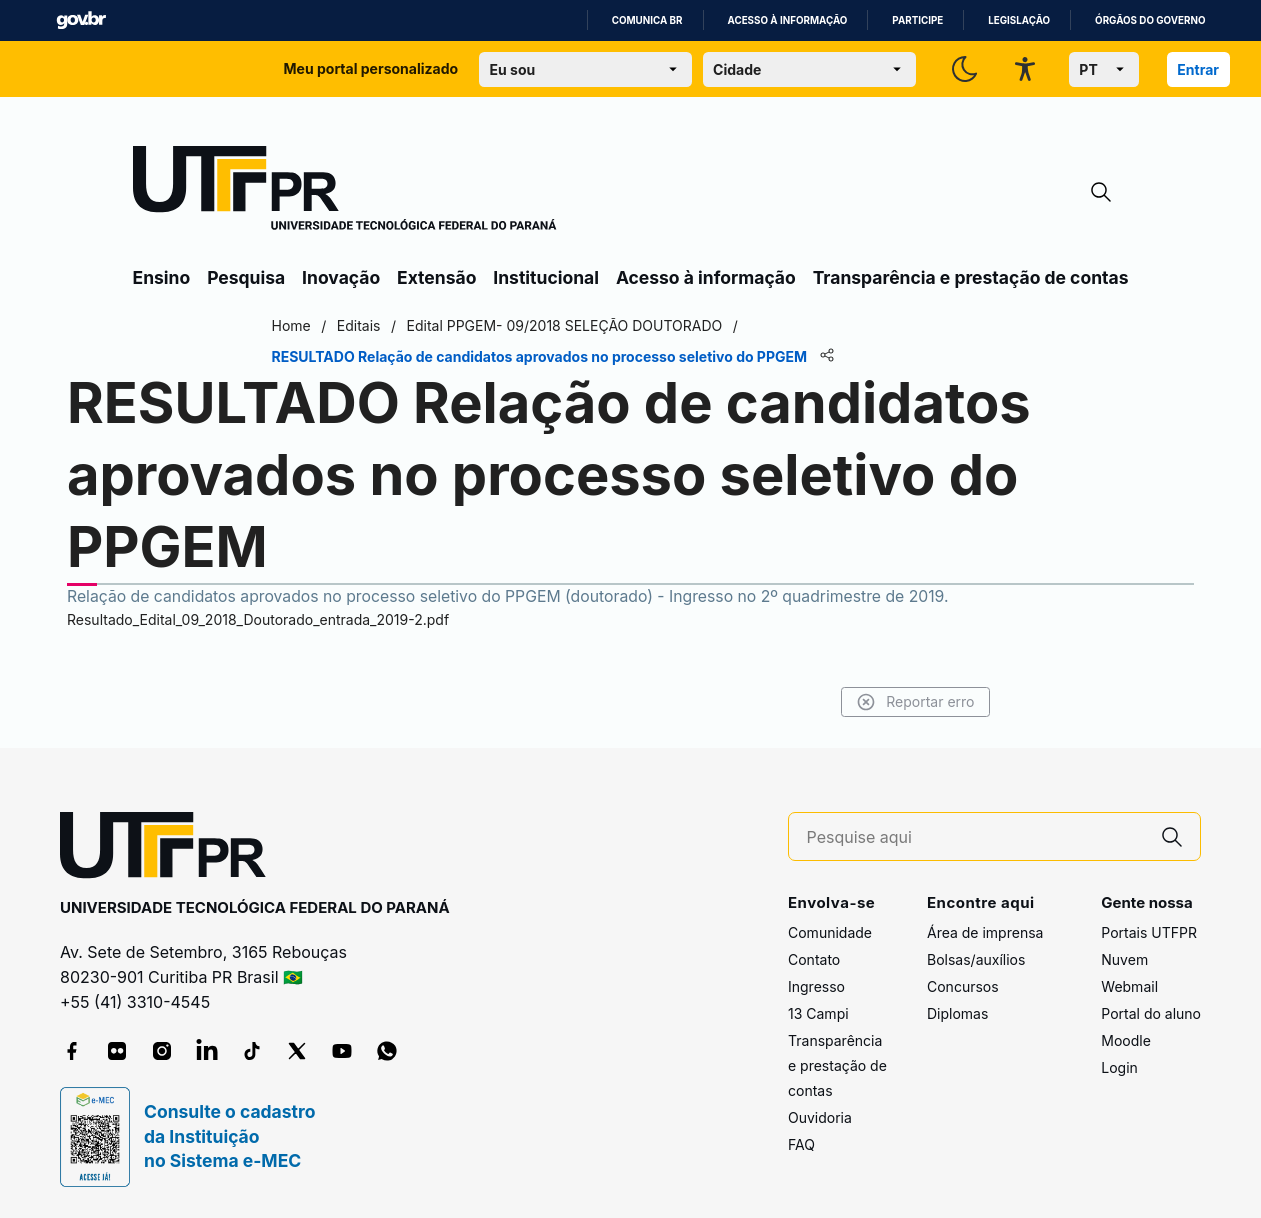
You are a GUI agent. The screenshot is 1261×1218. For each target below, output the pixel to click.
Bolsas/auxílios (976, 959)
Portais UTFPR (1149, 932)
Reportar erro (915, 702)
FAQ (801, 1144)
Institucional (546, 277)
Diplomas (957, 1013)
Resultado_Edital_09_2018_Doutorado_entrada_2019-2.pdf (258, 619)
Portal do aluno (1151, 1013)
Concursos (963, 986)
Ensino (162, 277)
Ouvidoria (820, 1117)
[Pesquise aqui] (976, 837)
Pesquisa (246, 277)
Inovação (341, 277)
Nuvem (1124, 959)
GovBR (81, 20)
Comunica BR (647, 20)
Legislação (1019, 20)
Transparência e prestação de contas (971, 277)
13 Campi (818, 1013)
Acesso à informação (788, 20)
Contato (814, 959)
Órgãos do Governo (1150, 20)
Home (291, 325)
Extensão (436, 277)
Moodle (1126, 1040)
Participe (917, 20)
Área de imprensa (985, 932)
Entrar (1198, 69)
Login (1119, 1067)
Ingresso (816, 986)
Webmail (1129, 986)
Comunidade (830, 932)
